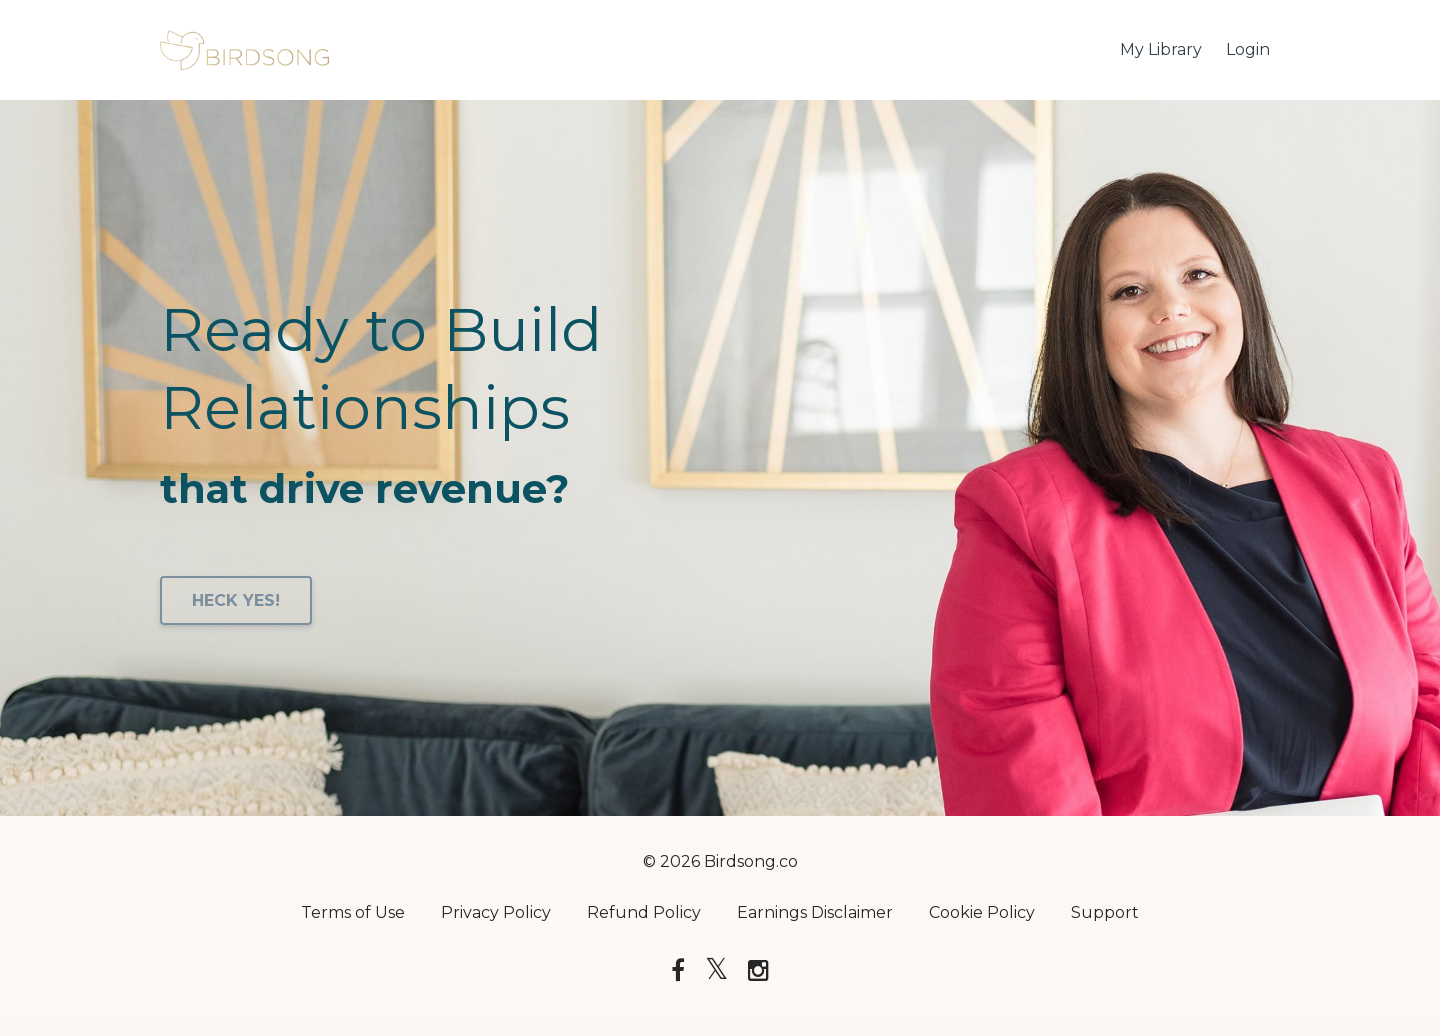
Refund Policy (644, 912)
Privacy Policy (496, 912)
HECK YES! (236, 600)
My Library (1161, 49)
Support (1105, 912)
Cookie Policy (982, 912)
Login (1248, 49)
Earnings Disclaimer (815, 912)
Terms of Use (353, 912)
